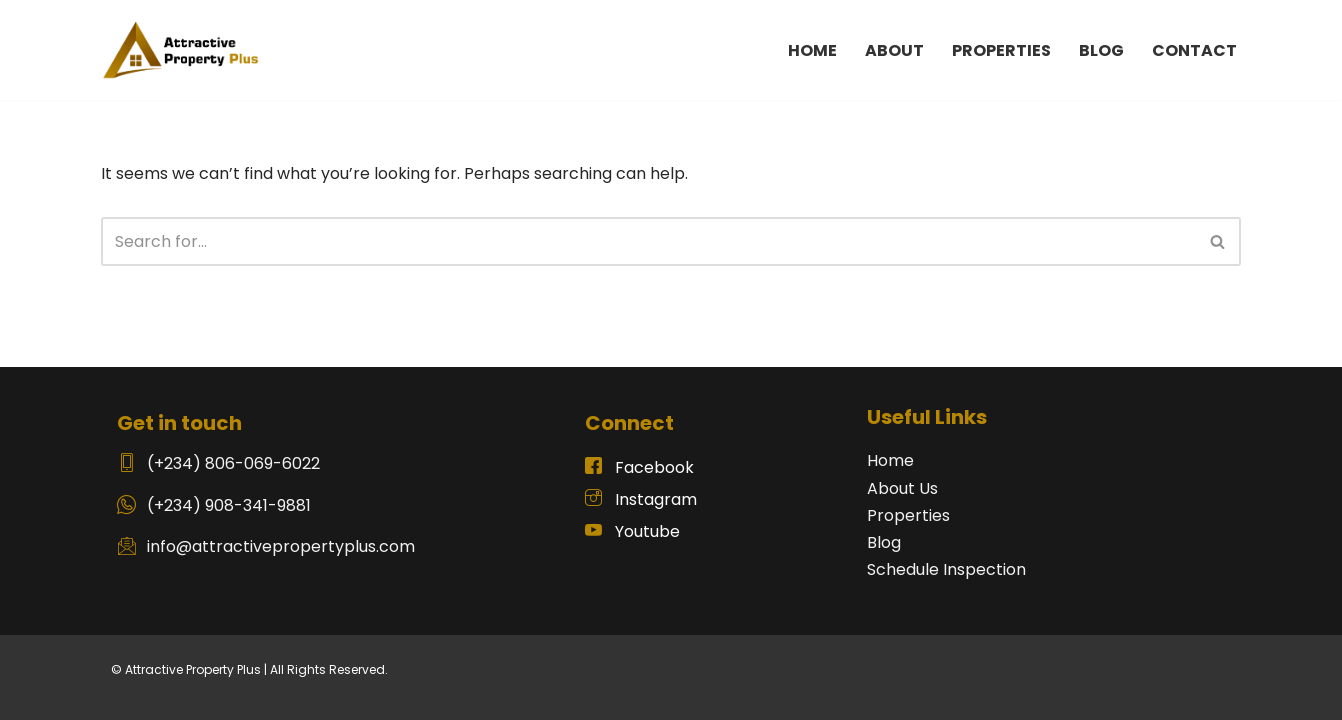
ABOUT (894, 50)
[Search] (648, 241)
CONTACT (1194, 50)
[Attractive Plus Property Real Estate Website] (181, 50)
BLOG (1101, 50)
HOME (812, 50)
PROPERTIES (1001, 50)
